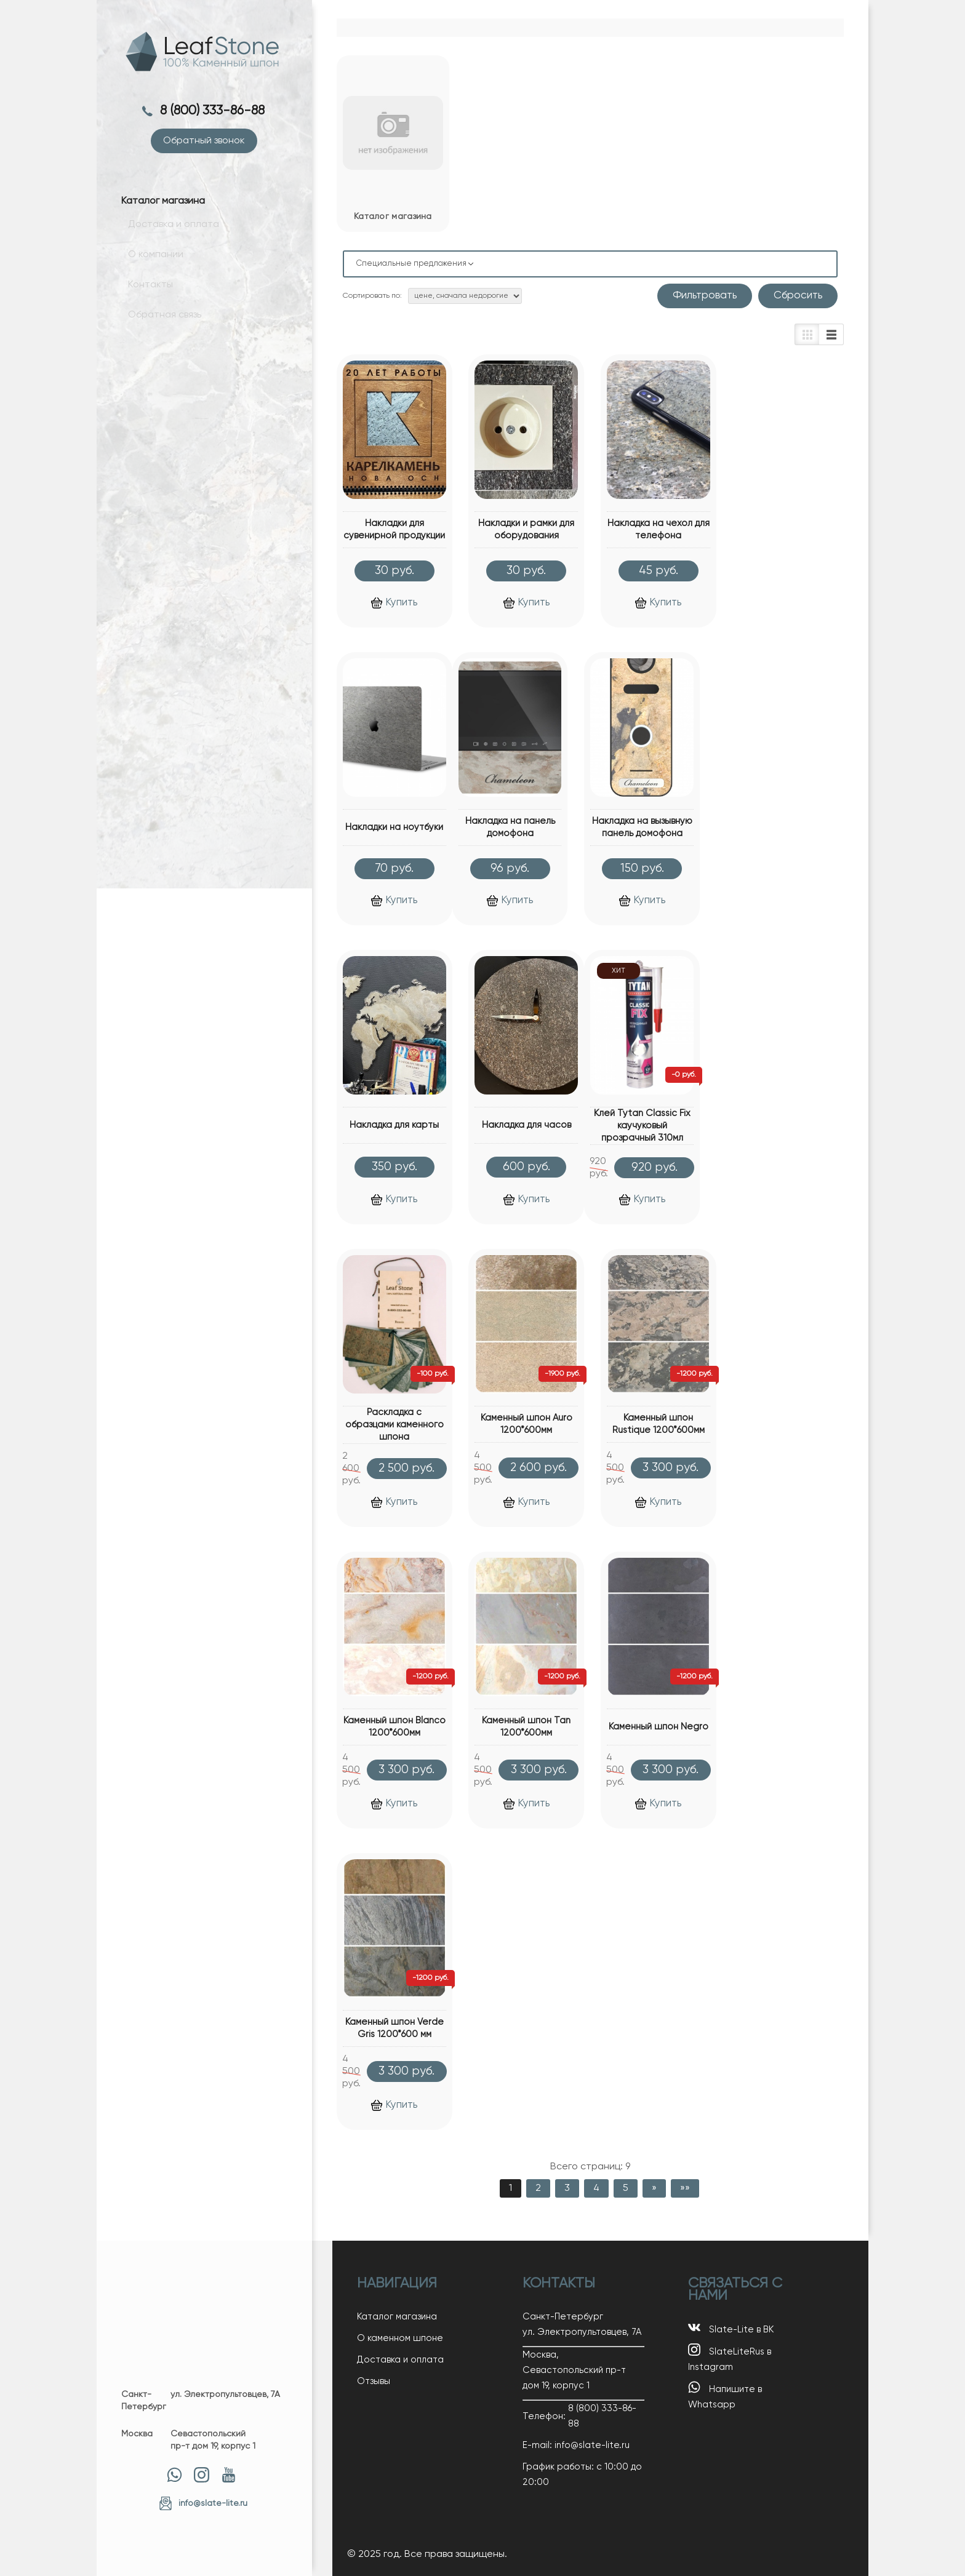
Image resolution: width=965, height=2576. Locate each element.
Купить (394, 602)
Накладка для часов (526, 1125)
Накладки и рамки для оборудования (526, 529)
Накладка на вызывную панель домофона (642, 827)
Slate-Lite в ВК (731, 2327)
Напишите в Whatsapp (725, 2395)
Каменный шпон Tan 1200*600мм (526, 1726)
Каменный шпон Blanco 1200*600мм (394, 1726)
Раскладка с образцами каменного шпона (394, 1425)
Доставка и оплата (166, 238)
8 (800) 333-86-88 (214, 111)
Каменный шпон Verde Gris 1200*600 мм (394, 2028)
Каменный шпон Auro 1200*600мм (526, 1424)
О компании (149, 266)
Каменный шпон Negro (658, 1726)
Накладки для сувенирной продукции (394, 529)
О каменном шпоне (400, 2338)
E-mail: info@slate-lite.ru (576, 2445)
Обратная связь (157, 323)
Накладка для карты (394, 1125)
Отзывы (373, 2381)
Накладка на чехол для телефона (658, 529)
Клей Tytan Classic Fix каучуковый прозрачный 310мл (642, 1125)
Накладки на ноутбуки (394, 827)
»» (685, 2188)
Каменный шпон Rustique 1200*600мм (658, 1424)
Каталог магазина (397, 2316)
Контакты (143, 295)
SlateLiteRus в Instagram (729, 2357)
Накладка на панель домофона (510, 827)
